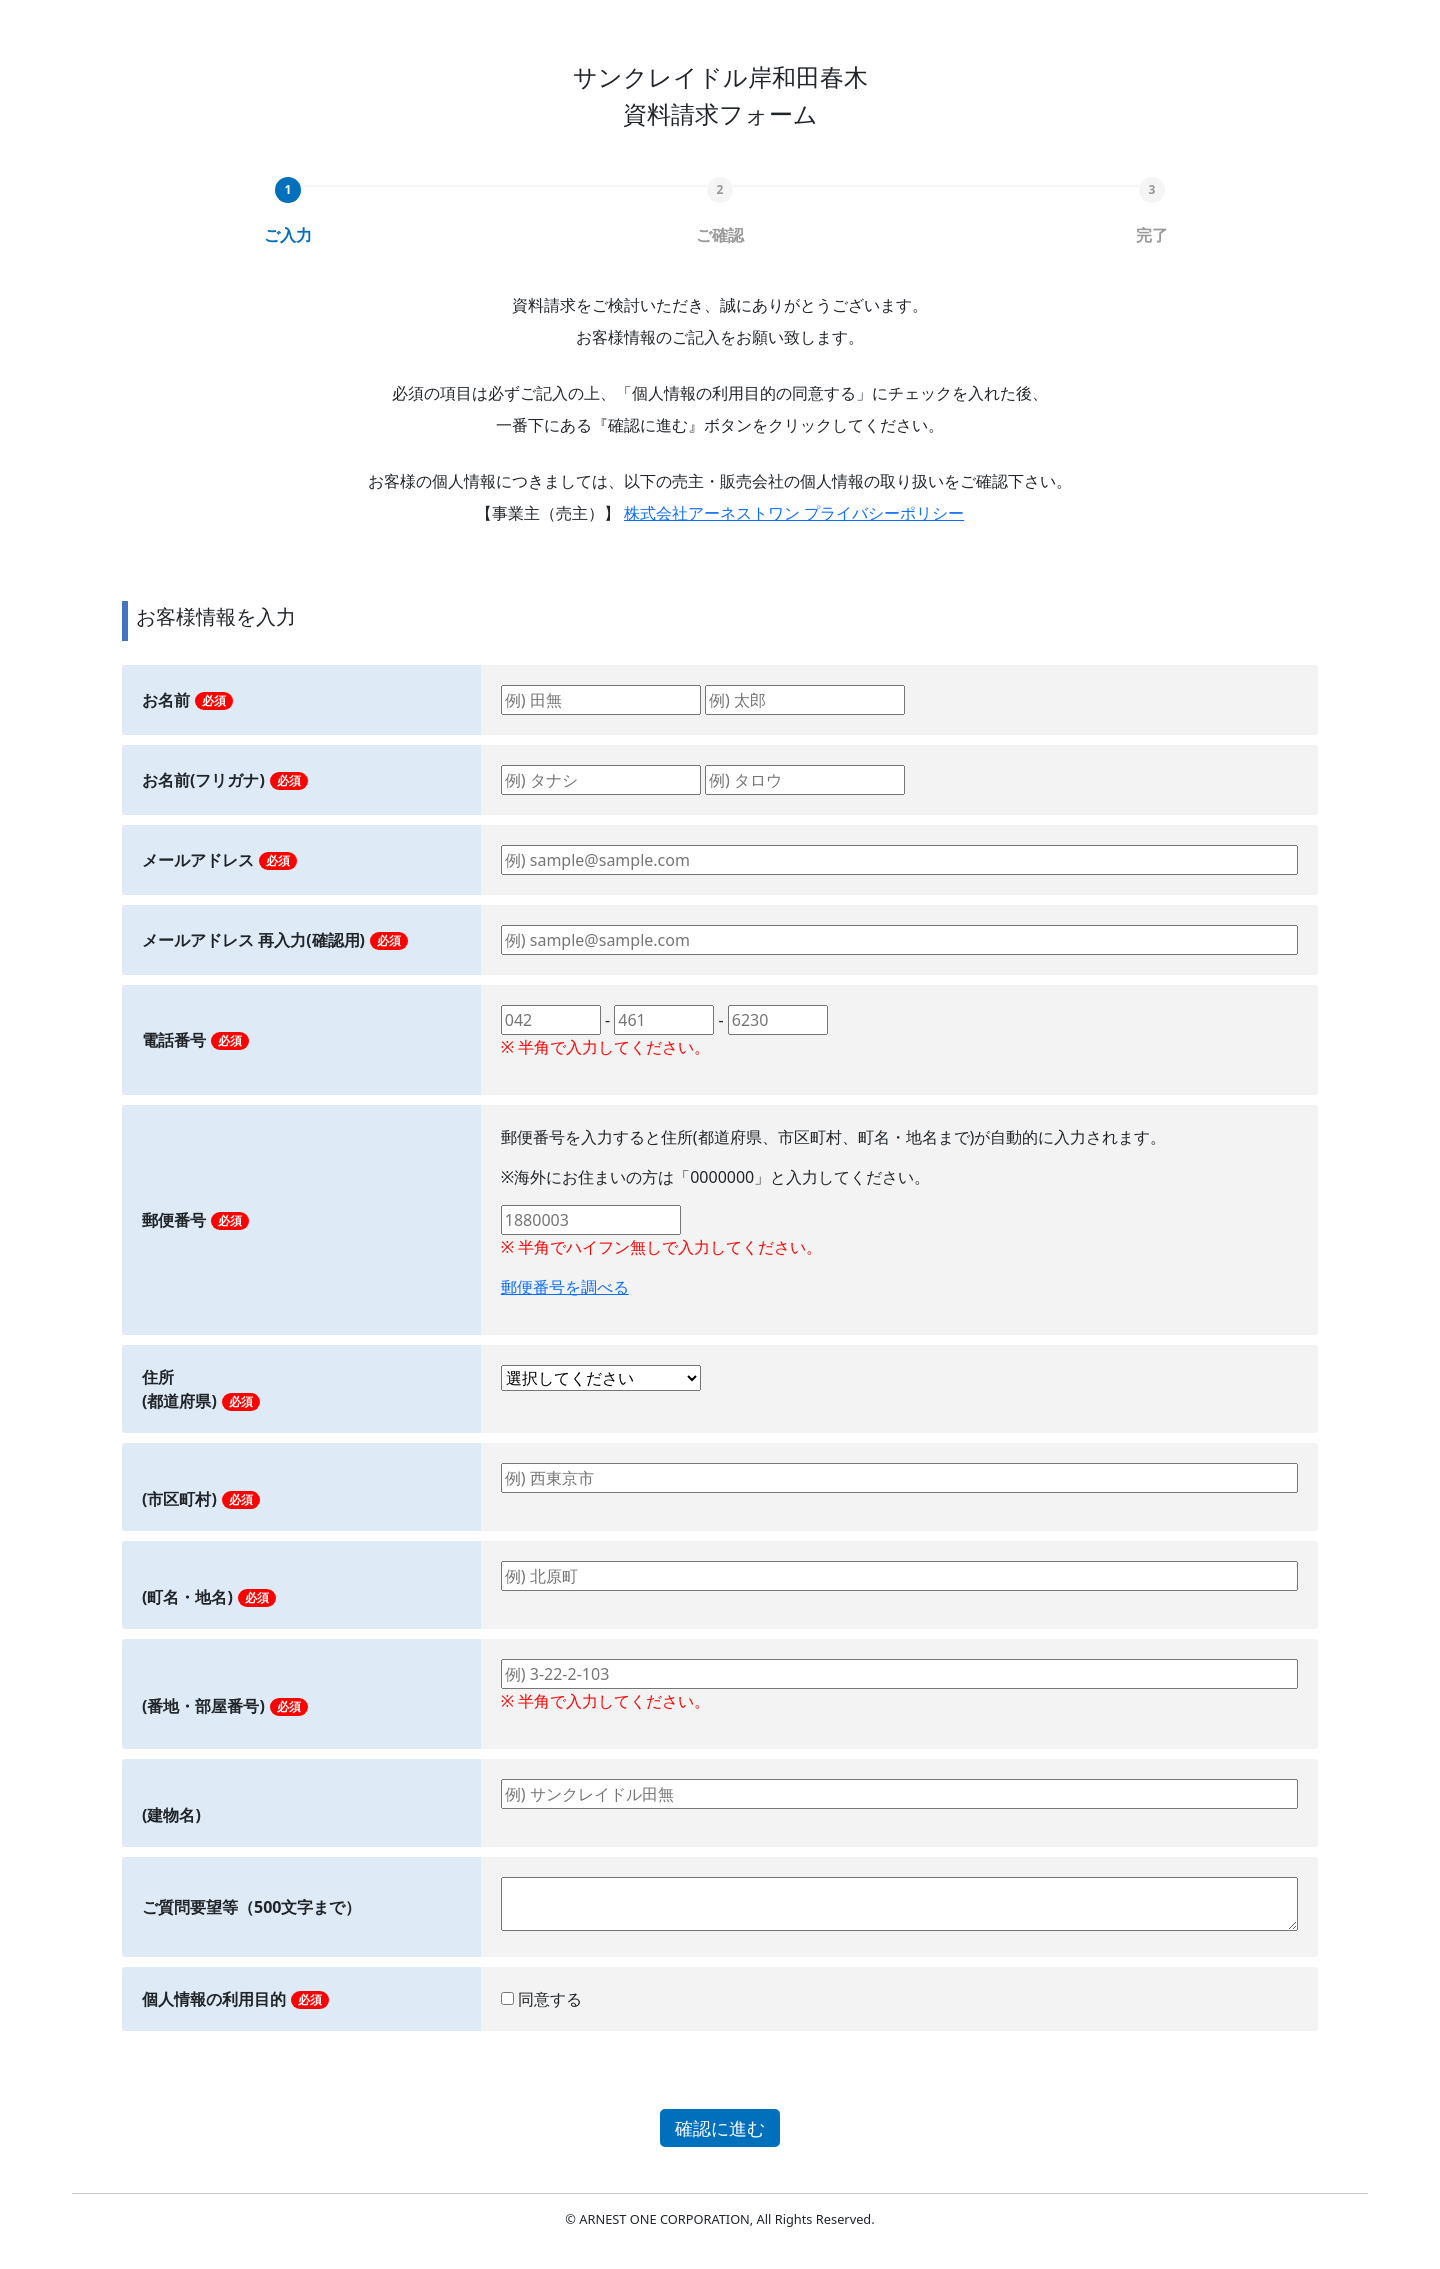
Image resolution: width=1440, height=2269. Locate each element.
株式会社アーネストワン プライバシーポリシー (794, 513)
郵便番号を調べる (565, 1287)
